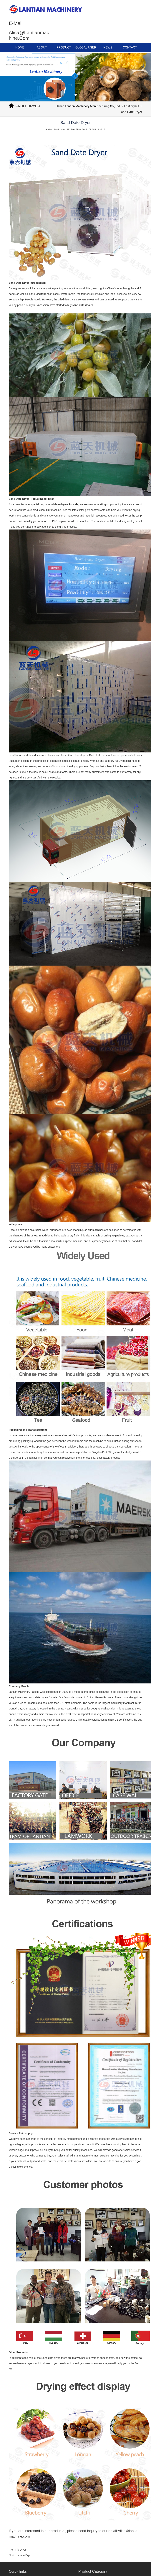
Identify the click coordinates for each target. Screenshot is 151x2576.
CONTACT (130, 47)
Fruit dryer (130, 106)
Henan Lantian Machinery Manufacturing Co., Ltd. (88, 106)
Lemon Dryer (24, 2555)
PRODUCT (64, 47)
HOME (19, 47)
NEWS (107, 47)
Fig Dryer (20, 2549)
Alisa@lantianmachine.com (29, 35)
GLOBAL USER (85, 47)
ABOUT (42, 47)
